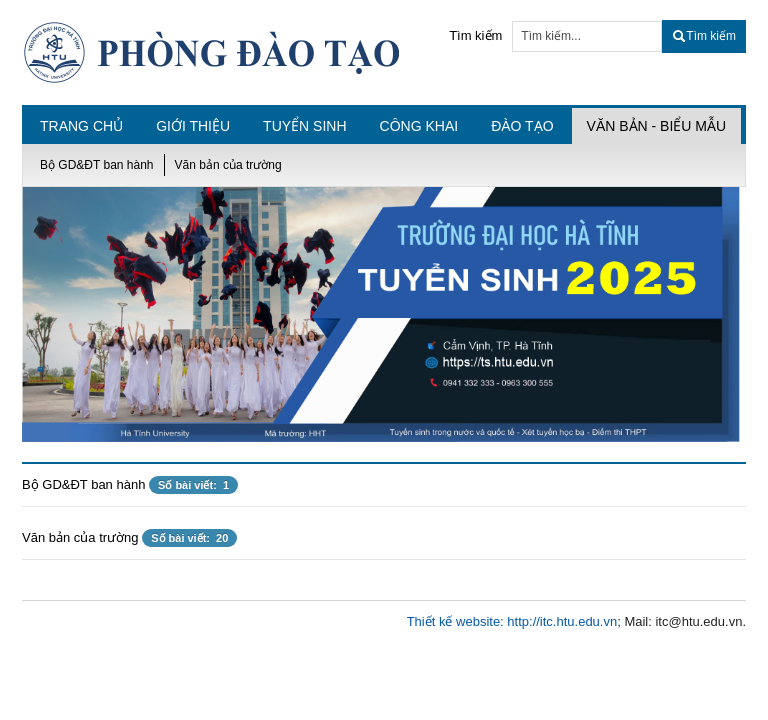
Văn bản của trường (228, 165)
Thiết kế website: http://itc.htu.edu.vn (512, 621)
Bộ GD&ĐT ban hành (97, 165)
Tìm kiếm (475, 35)
